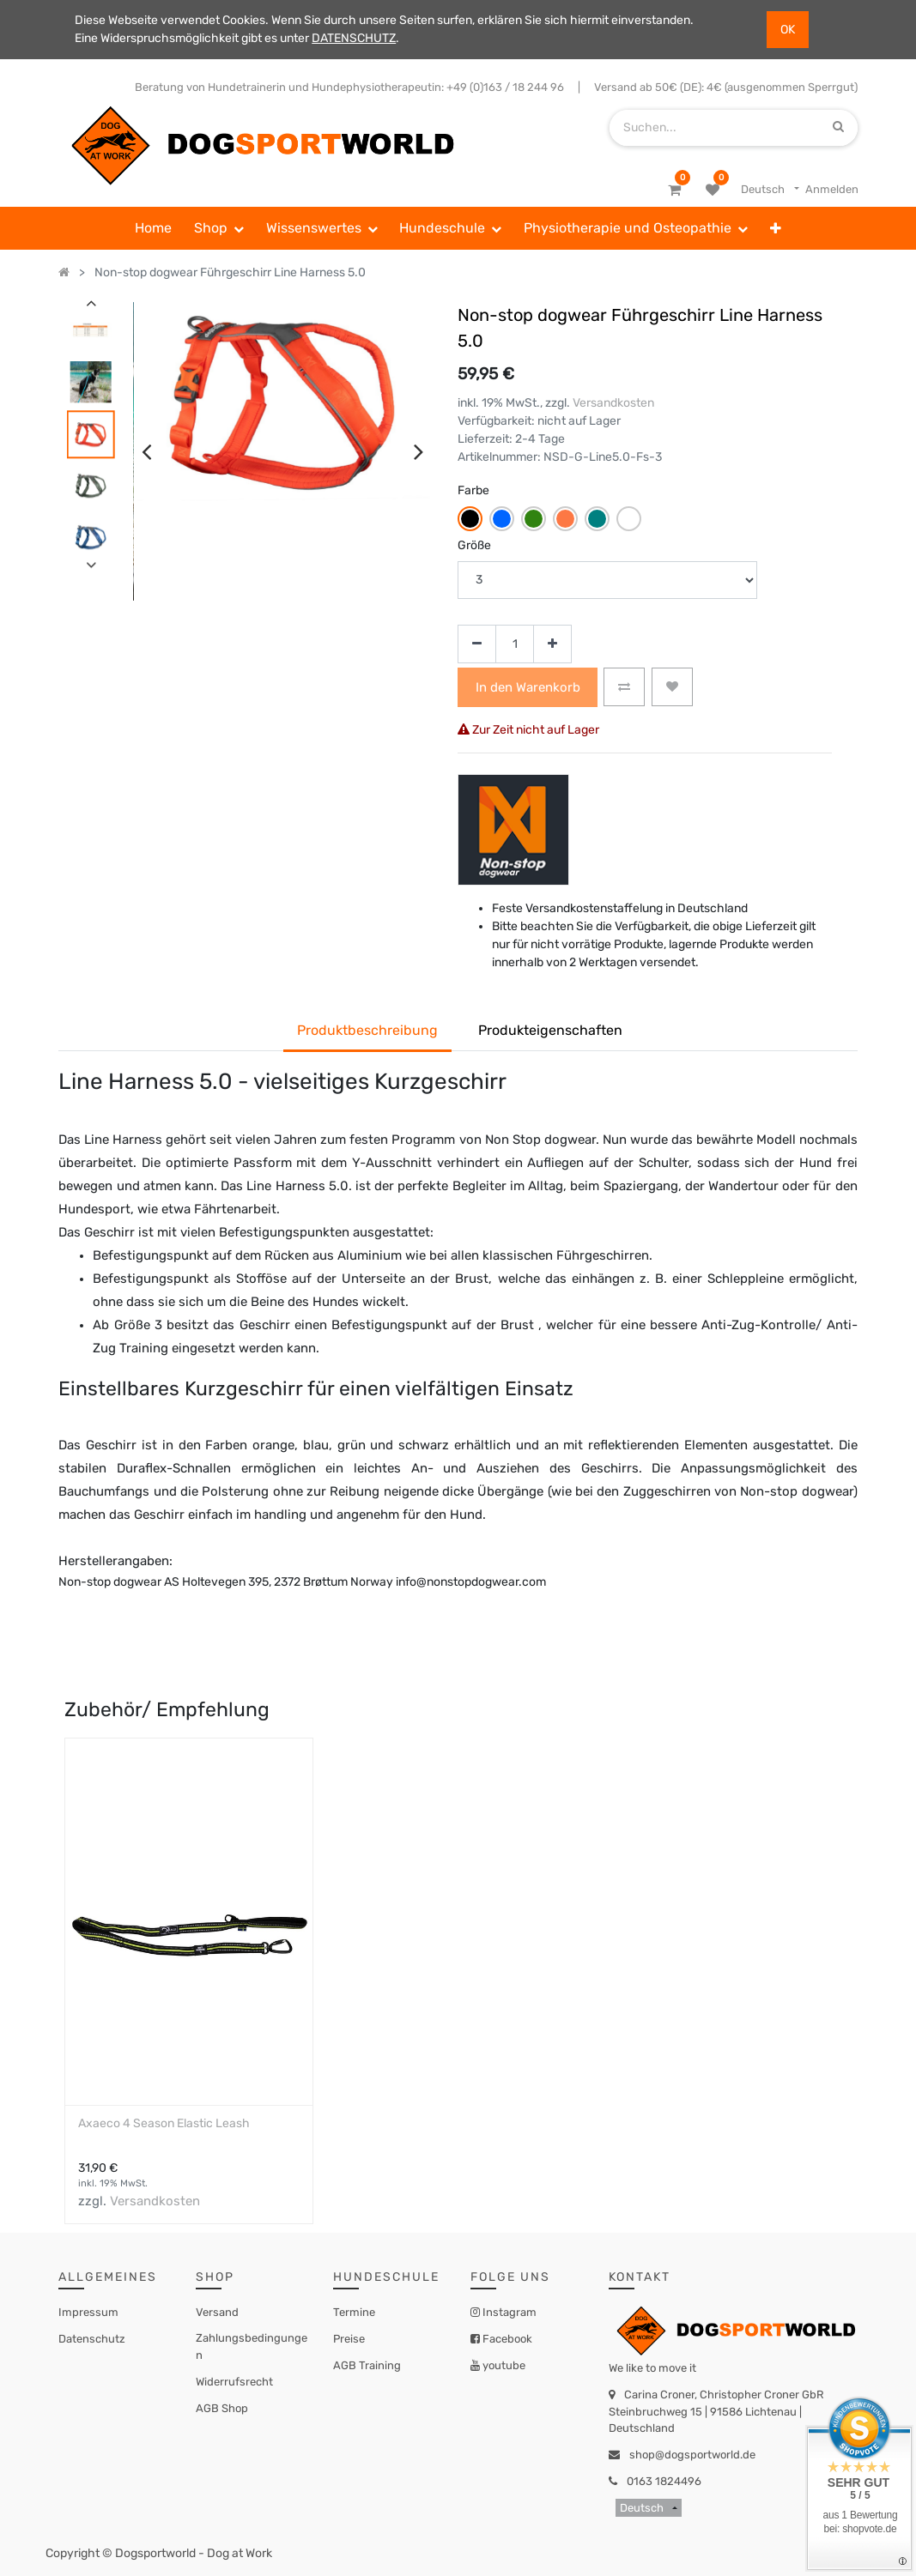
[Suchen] (838, 127)
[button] (775, 228)
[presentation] (146, 451)
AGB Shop (222, 2408)
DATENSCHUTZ (354, 38)
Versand (217, 2312)
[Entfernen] (477, 644)
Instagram (508, 2312)
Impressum (88, 2312)
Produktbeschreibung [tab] (367, 1030)
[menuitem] (154, 228)
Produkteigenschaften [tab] (550, 1030)
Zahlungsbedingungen (251, 2346)
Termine (354, 2312)
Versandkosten (613, 403)
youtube (502, 2365)
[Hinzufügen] (552, 644)
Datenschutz (91, 2338)
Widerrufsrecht (234, 2381)
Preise (349, 2338)
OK (787, 29)
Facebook (506, 2338)
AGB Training (367, 2365)
